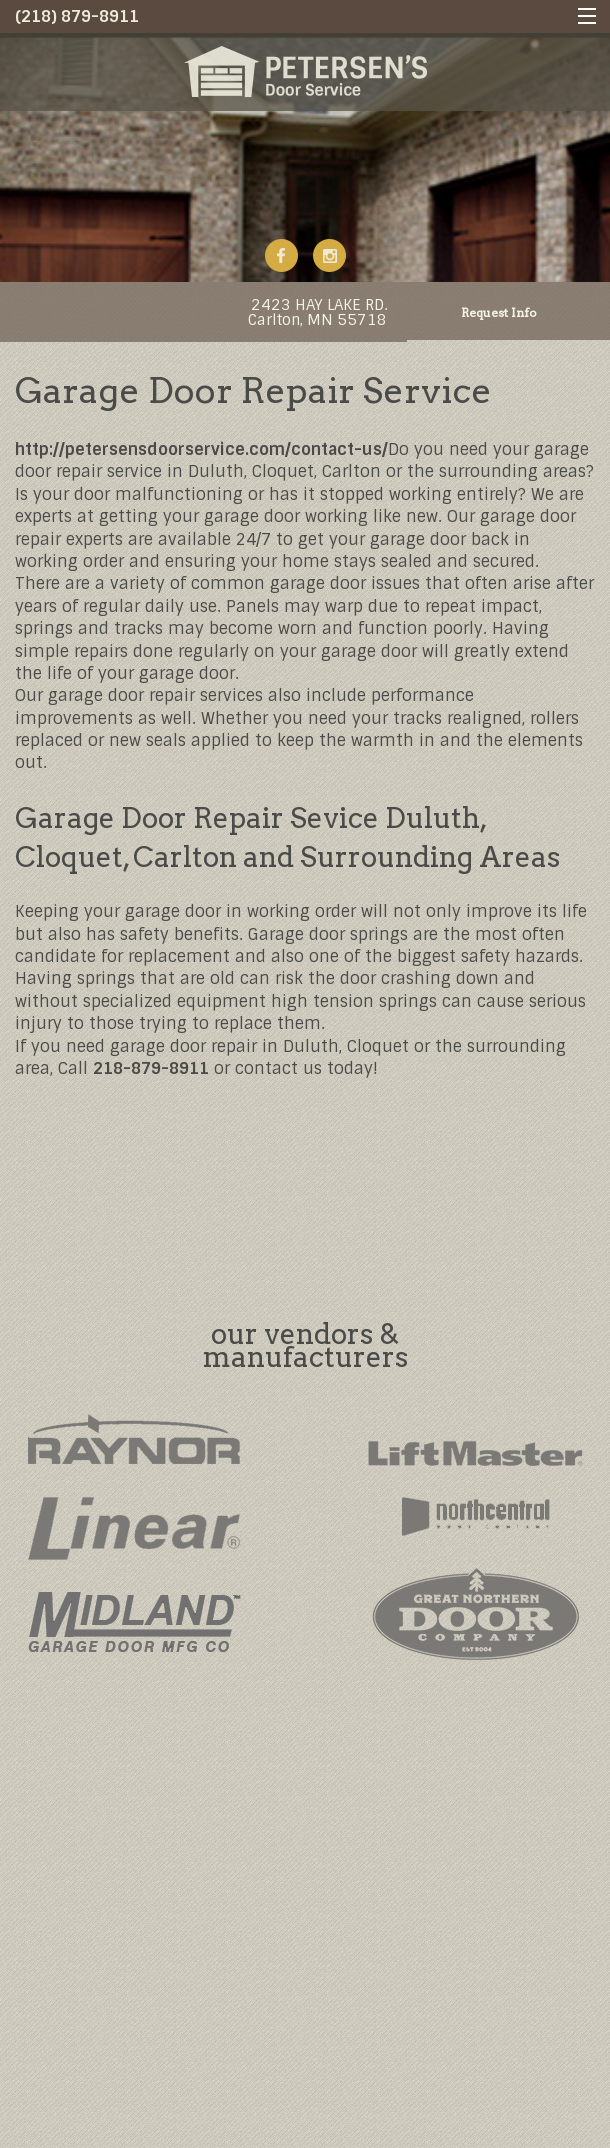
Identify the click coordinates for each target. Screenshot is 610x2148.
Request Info (499, 312)
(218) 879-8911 (77, 16)
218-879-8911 (151, 1068)
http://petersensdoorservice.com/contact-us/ (201, 449)
